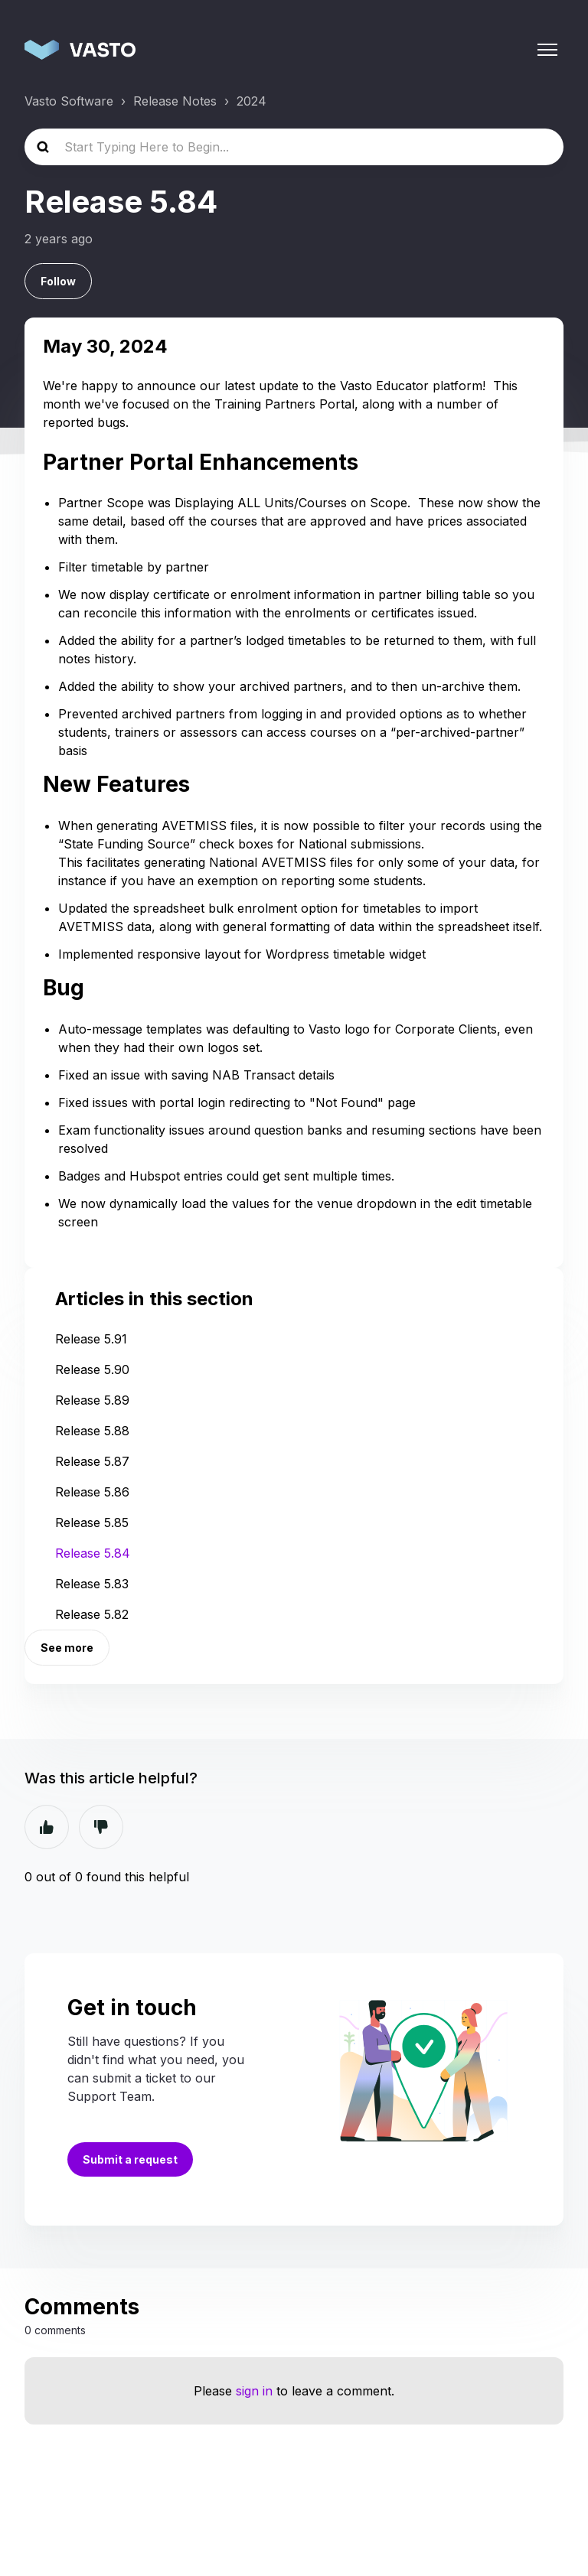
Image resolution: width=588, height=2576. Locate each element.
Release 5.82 (92, 1614)
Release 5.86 (92, 1492)
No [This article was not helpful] (101, 1827)
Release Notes (175, 101)
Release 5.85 (92, 1522)
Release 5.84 (92, 1553)
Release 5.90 (92, 1369)
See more (67, 1647)
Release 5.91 (91, 1339)
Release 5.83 (92, 1583)
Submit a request (130, 2159)
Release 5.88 (92, 1430)
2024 (251, 101)
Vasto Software (68, 101)
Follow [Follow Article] (58, 281)
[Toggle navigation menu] (547, 50)
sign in (254, 2391)
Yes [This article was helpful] (46, 1827)
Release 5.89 (92, 1400)
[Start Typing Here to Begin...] (294, 147)
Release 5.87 (92, 1461)
